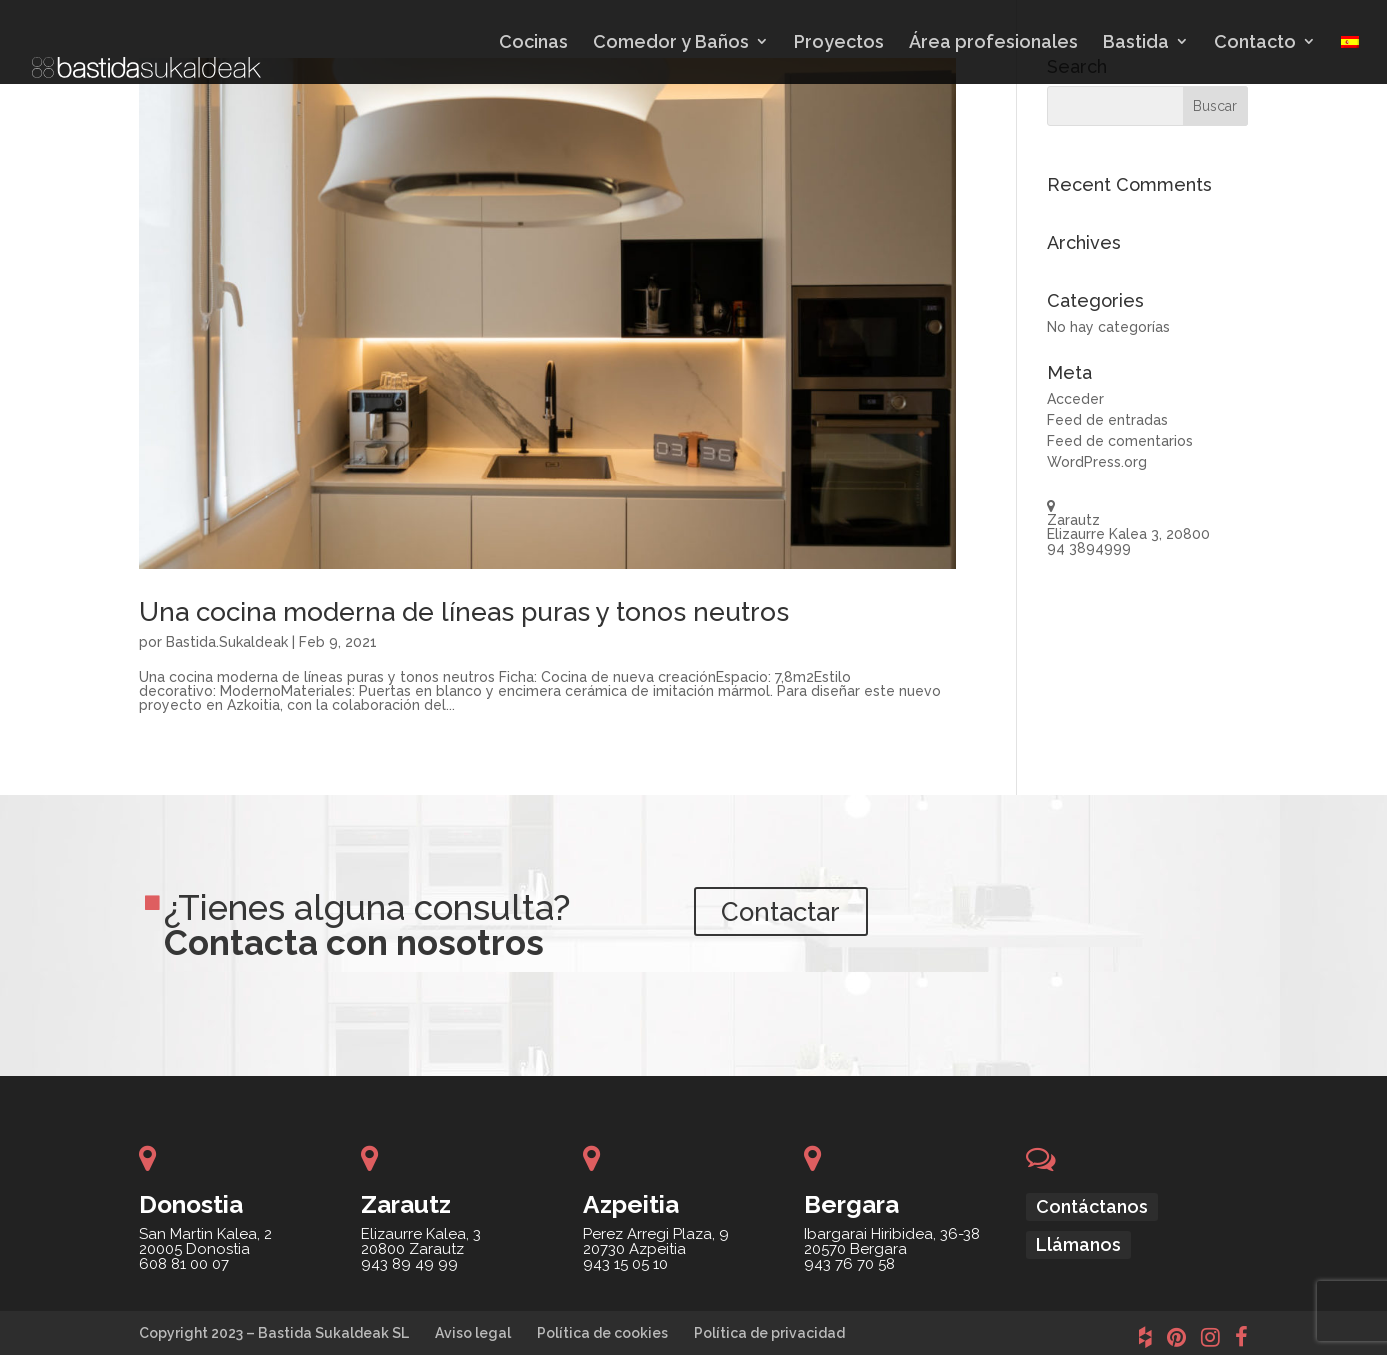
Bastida (1136, 42)
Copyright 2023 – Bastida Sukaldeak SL (274, 1333)
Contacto (1255, 42)
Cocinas (533, 42)
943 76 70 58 (849, 1264)
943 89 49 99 (409, 1264)
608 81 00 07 (184, 1264)
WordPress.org (1097, 462)
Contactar (796, 916)
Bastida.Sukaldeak (227, 642)
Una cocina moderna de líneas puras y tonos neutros (464, 612)
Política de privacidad (769, 1333)
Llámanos (1078, 1244)
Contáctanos (1092, 1206)
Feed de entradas (1107, 420)
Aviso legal (473, 1333)
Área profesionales (993, 42)
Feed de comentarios (1120, 441)
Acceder (1075, 399)
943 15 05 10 (625, 1264)
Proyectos (839, 42)
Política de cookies (602, 1333)
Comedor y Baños (671, 42)
